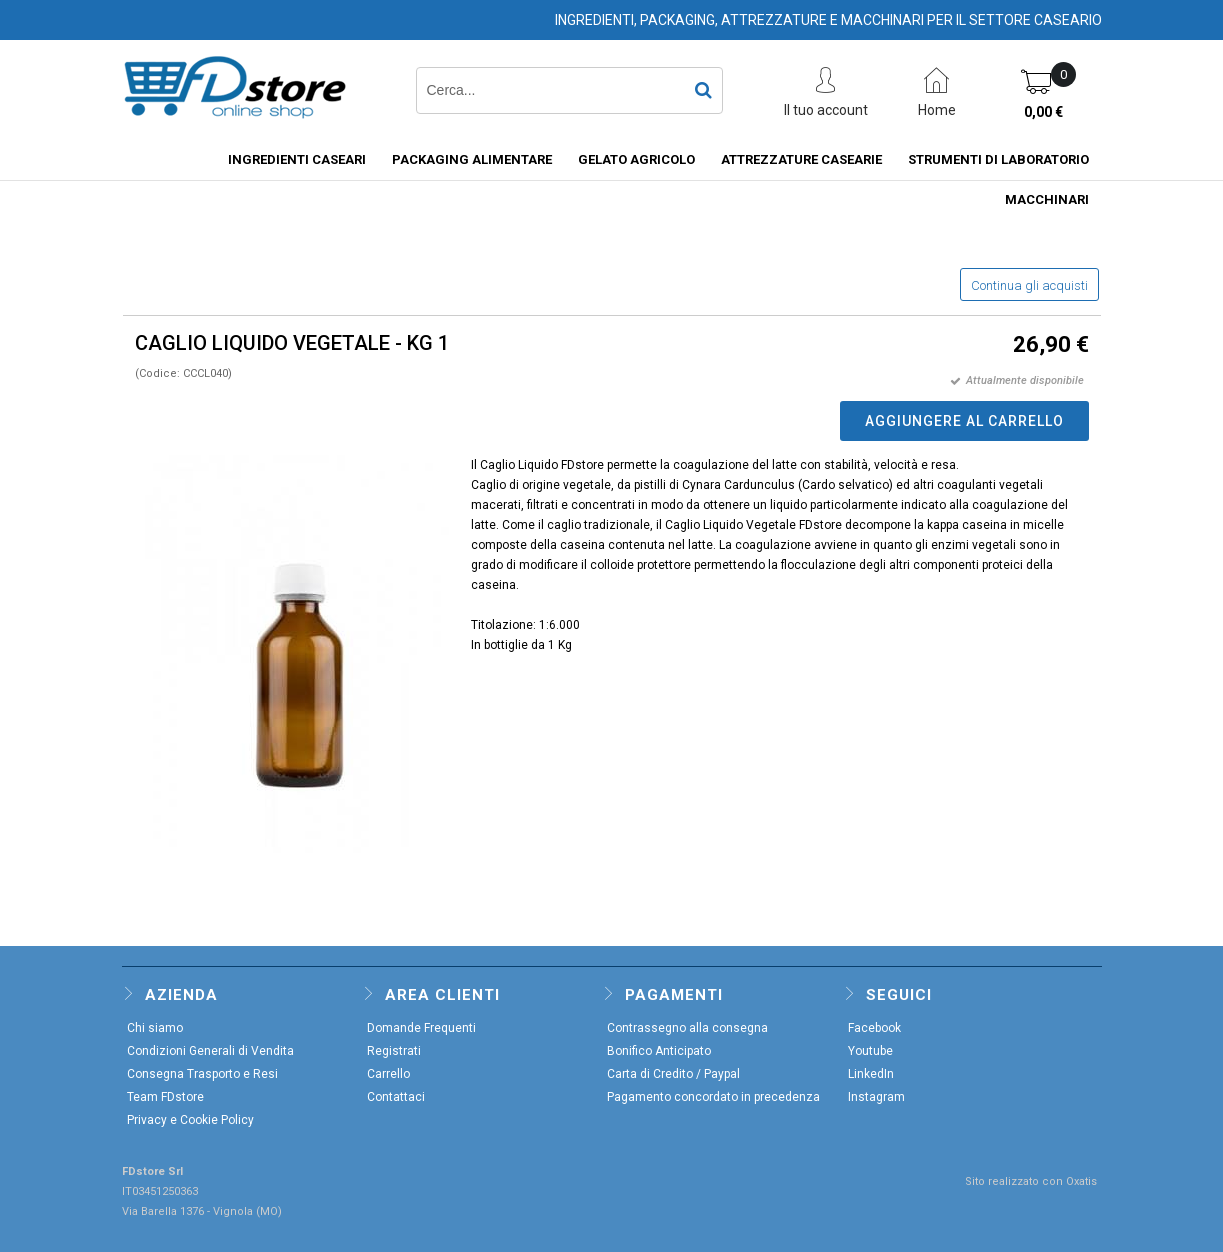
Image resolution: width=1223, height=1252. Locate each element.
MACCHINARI (1047, 199)
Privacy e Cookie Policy (190, 1120)
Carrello (388, 1074)
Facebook (874, 1028)
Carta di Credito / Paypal (673, 1074)
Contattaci (396, 1097)
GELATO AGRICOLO (636, 159)
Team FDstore (165, 1097)
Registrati (394, 1051)
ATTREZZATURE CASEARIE (801, 159)
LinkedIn (871, 1074)
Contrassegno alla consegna (687, 1028)
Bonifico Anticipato (659, 1051)
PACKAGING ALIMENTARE (472, 159)
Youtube (870, 1051)
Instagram (876, 1097)
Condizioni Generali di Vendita (210, 1051)
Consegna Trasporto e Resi (202, 1074)
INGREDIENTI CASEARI (297, 159)
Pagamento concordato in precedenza (713, 1097)
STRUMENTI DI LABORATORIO (998, 159)
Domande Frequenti (421, 1028)
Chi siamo (155, 1028)
